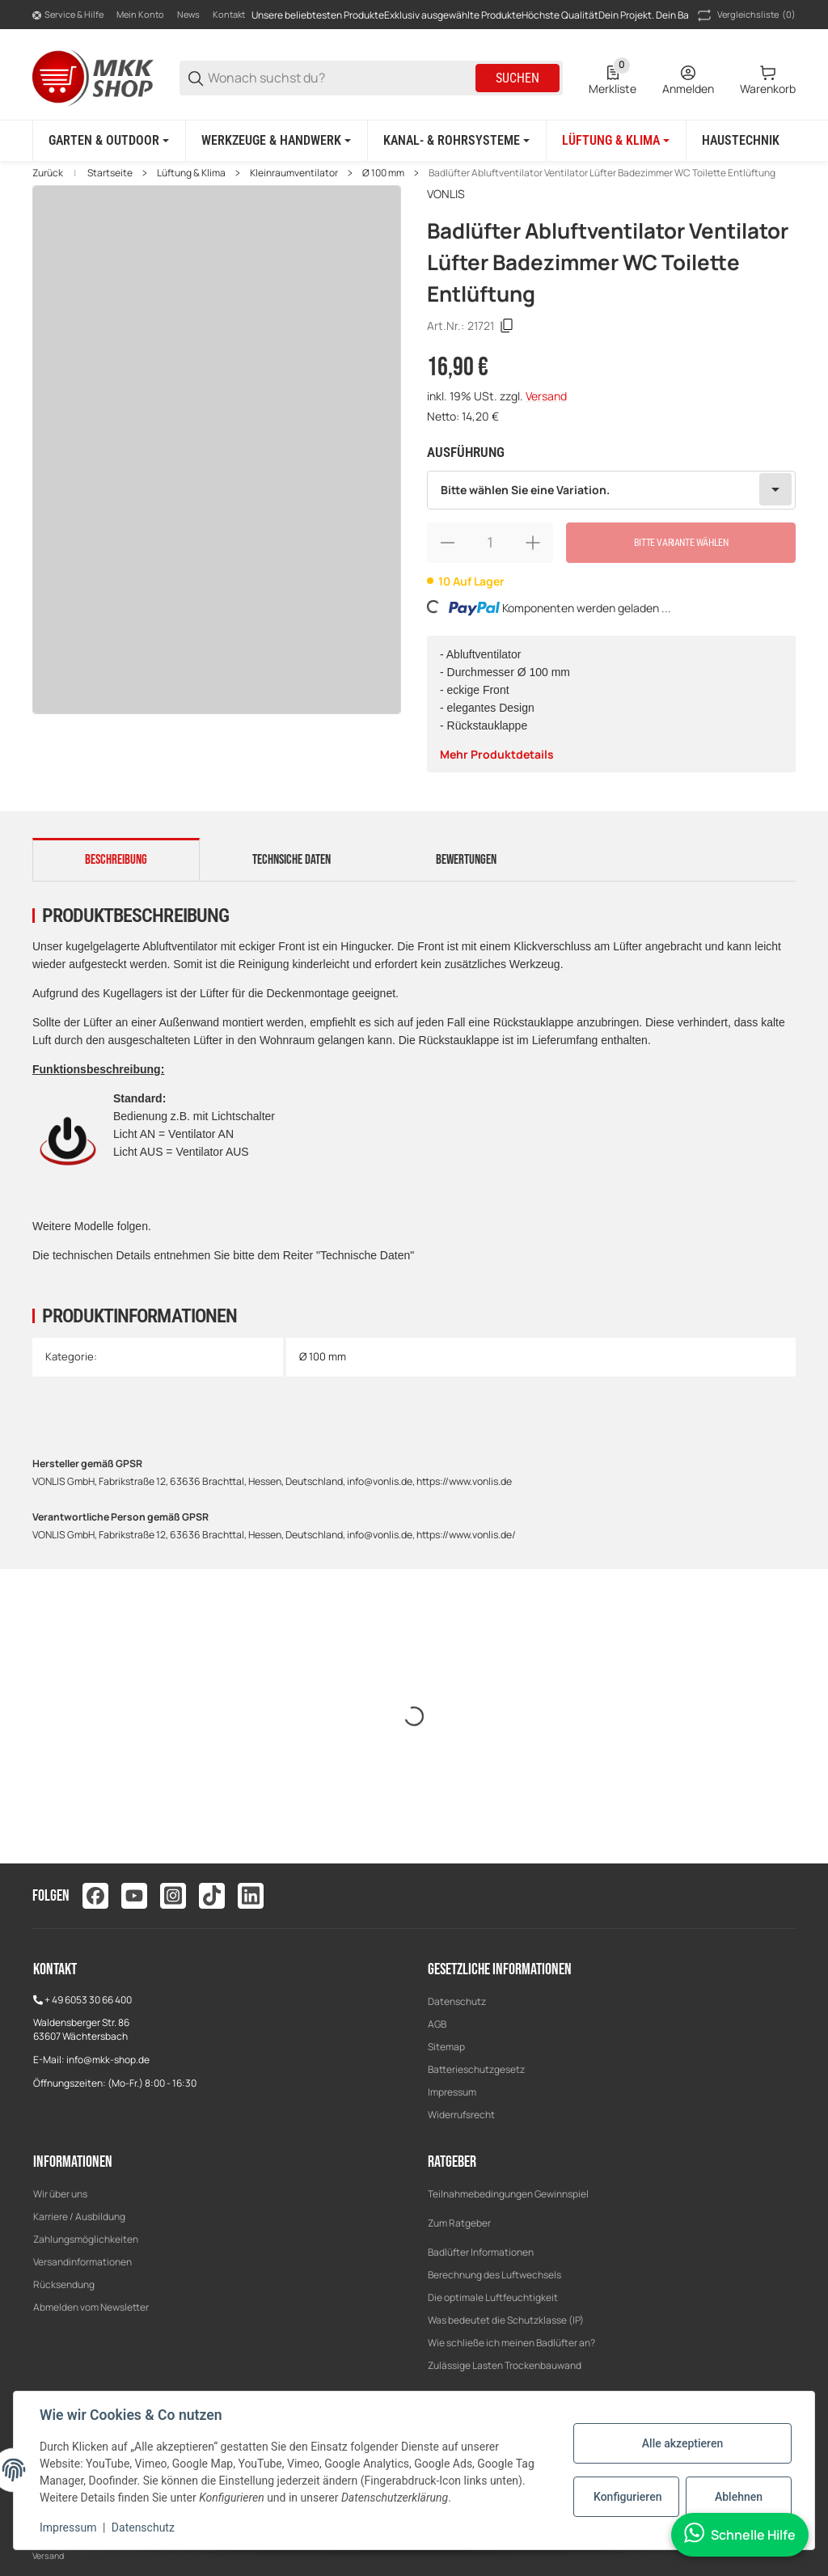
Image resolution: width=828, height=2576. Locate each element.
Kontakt (229, 14)
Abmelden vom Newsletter (91, 2307)
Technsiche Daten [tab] (291, 860)
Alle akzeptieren (682, 2443)
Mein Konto (140, 14)
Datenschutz (457, 2001)
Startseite (110, 173)
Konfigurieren (627, 2496)
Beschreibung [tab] (116, 860)
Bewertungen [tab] (466, 860)
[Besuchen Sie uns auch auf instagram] (173, 1896)
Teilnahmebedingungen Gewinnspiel (508, 2194)
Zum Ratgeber (459, 2223)
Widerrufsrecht (461, 2114)
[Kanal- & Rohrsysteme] (456, 141)
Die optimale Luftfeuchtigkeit (493, 2297)
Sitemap (446, 2047)
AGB (437, 2024)
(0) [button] (745, 15)
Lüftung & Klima (191, 173)
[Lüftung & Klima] (616, 141)
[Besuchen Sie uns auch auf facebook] (95, 1896)
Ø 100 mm (383, 173)
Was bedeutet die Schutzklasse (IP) (506, 2320)
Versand (546, 396)
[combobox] (611, 490)
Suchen (517, 78)
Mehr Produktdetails (497, 754)
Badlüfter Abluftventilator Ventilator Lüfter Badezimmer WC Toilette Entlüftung (602, 173)
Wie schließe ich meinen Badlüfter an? (511, 2343)
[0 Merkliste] (612, 78)
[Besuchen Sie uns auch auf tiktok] (212, 1896)
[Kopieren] (507, 326)
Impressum (452, 2092)
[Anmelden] (688, 78)
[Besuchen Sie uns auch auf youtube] (134, 1896)
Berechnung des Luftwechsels (494, 2275)
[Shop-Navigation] (68, 15)
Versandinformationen (82, 2262)
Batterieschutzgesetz (476, 2069)
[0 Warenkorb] (768, 78)
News (188, 14)
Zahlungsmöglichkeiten (85, 2239)
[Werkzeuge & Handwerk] (276, 141)
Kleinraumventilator (294, 173)
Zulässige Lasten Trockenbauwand (504, 2365)
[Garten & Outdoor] (108, 141)
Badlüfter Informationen (481, 2252)
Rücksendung (64, 2284)
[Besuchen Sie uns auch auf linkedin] (251, 1896)
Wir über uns (60, 2194)
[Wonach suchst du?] (340, 78)
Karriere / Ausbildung (79, 2216)
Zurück (47, 173)
